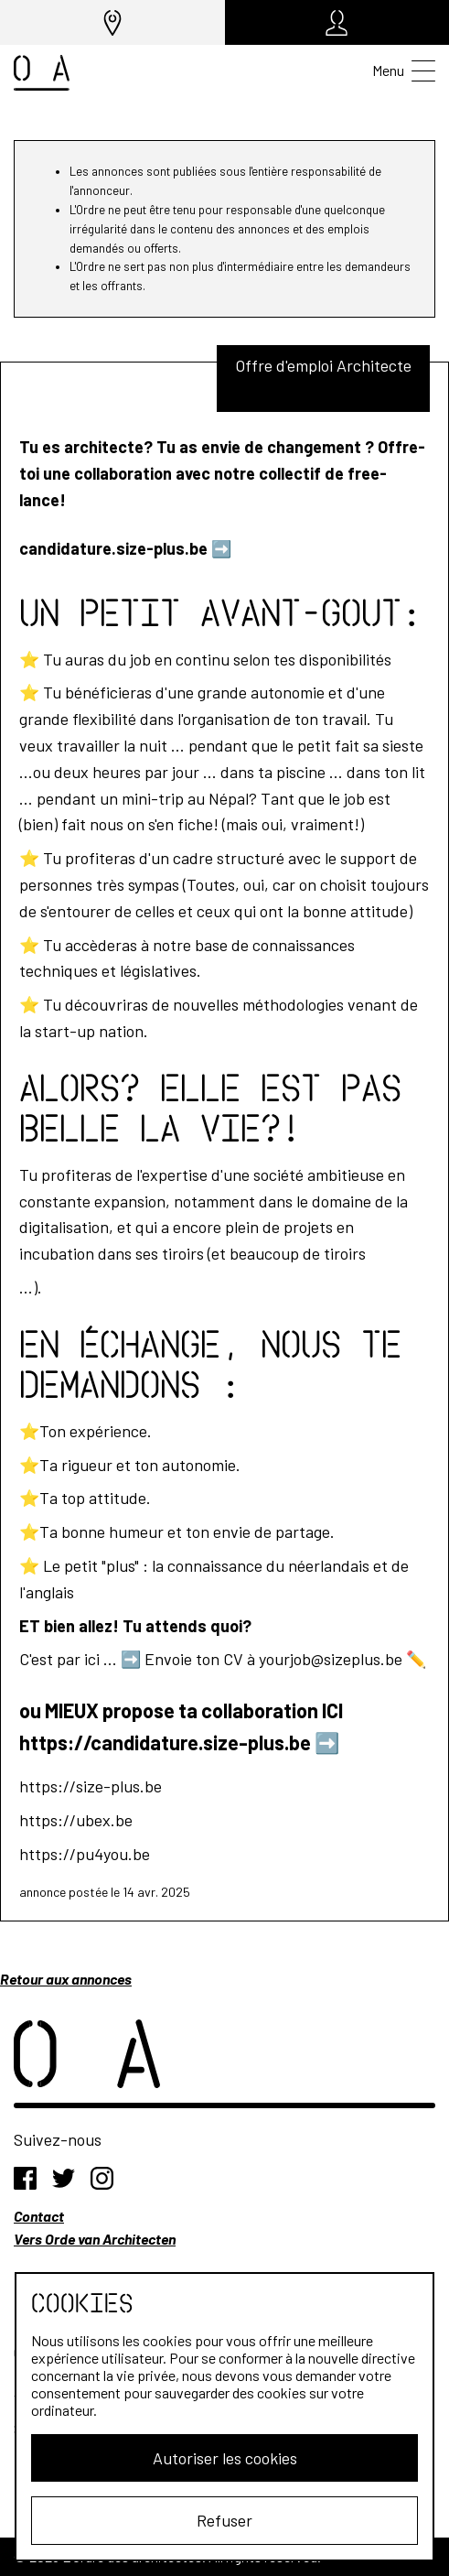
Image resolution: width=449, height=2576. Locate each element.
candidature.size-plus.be (113, 548)
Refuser (224, 2520)
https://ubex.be (76, 1820)
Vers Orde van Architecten (95, 2238)
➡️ (221, 548)
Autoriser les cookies (225, 2458)
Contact (39, 2215)
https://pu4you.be (84, 1854)
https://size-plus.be (90, 1786)
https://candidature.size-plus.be (165, 1742)
